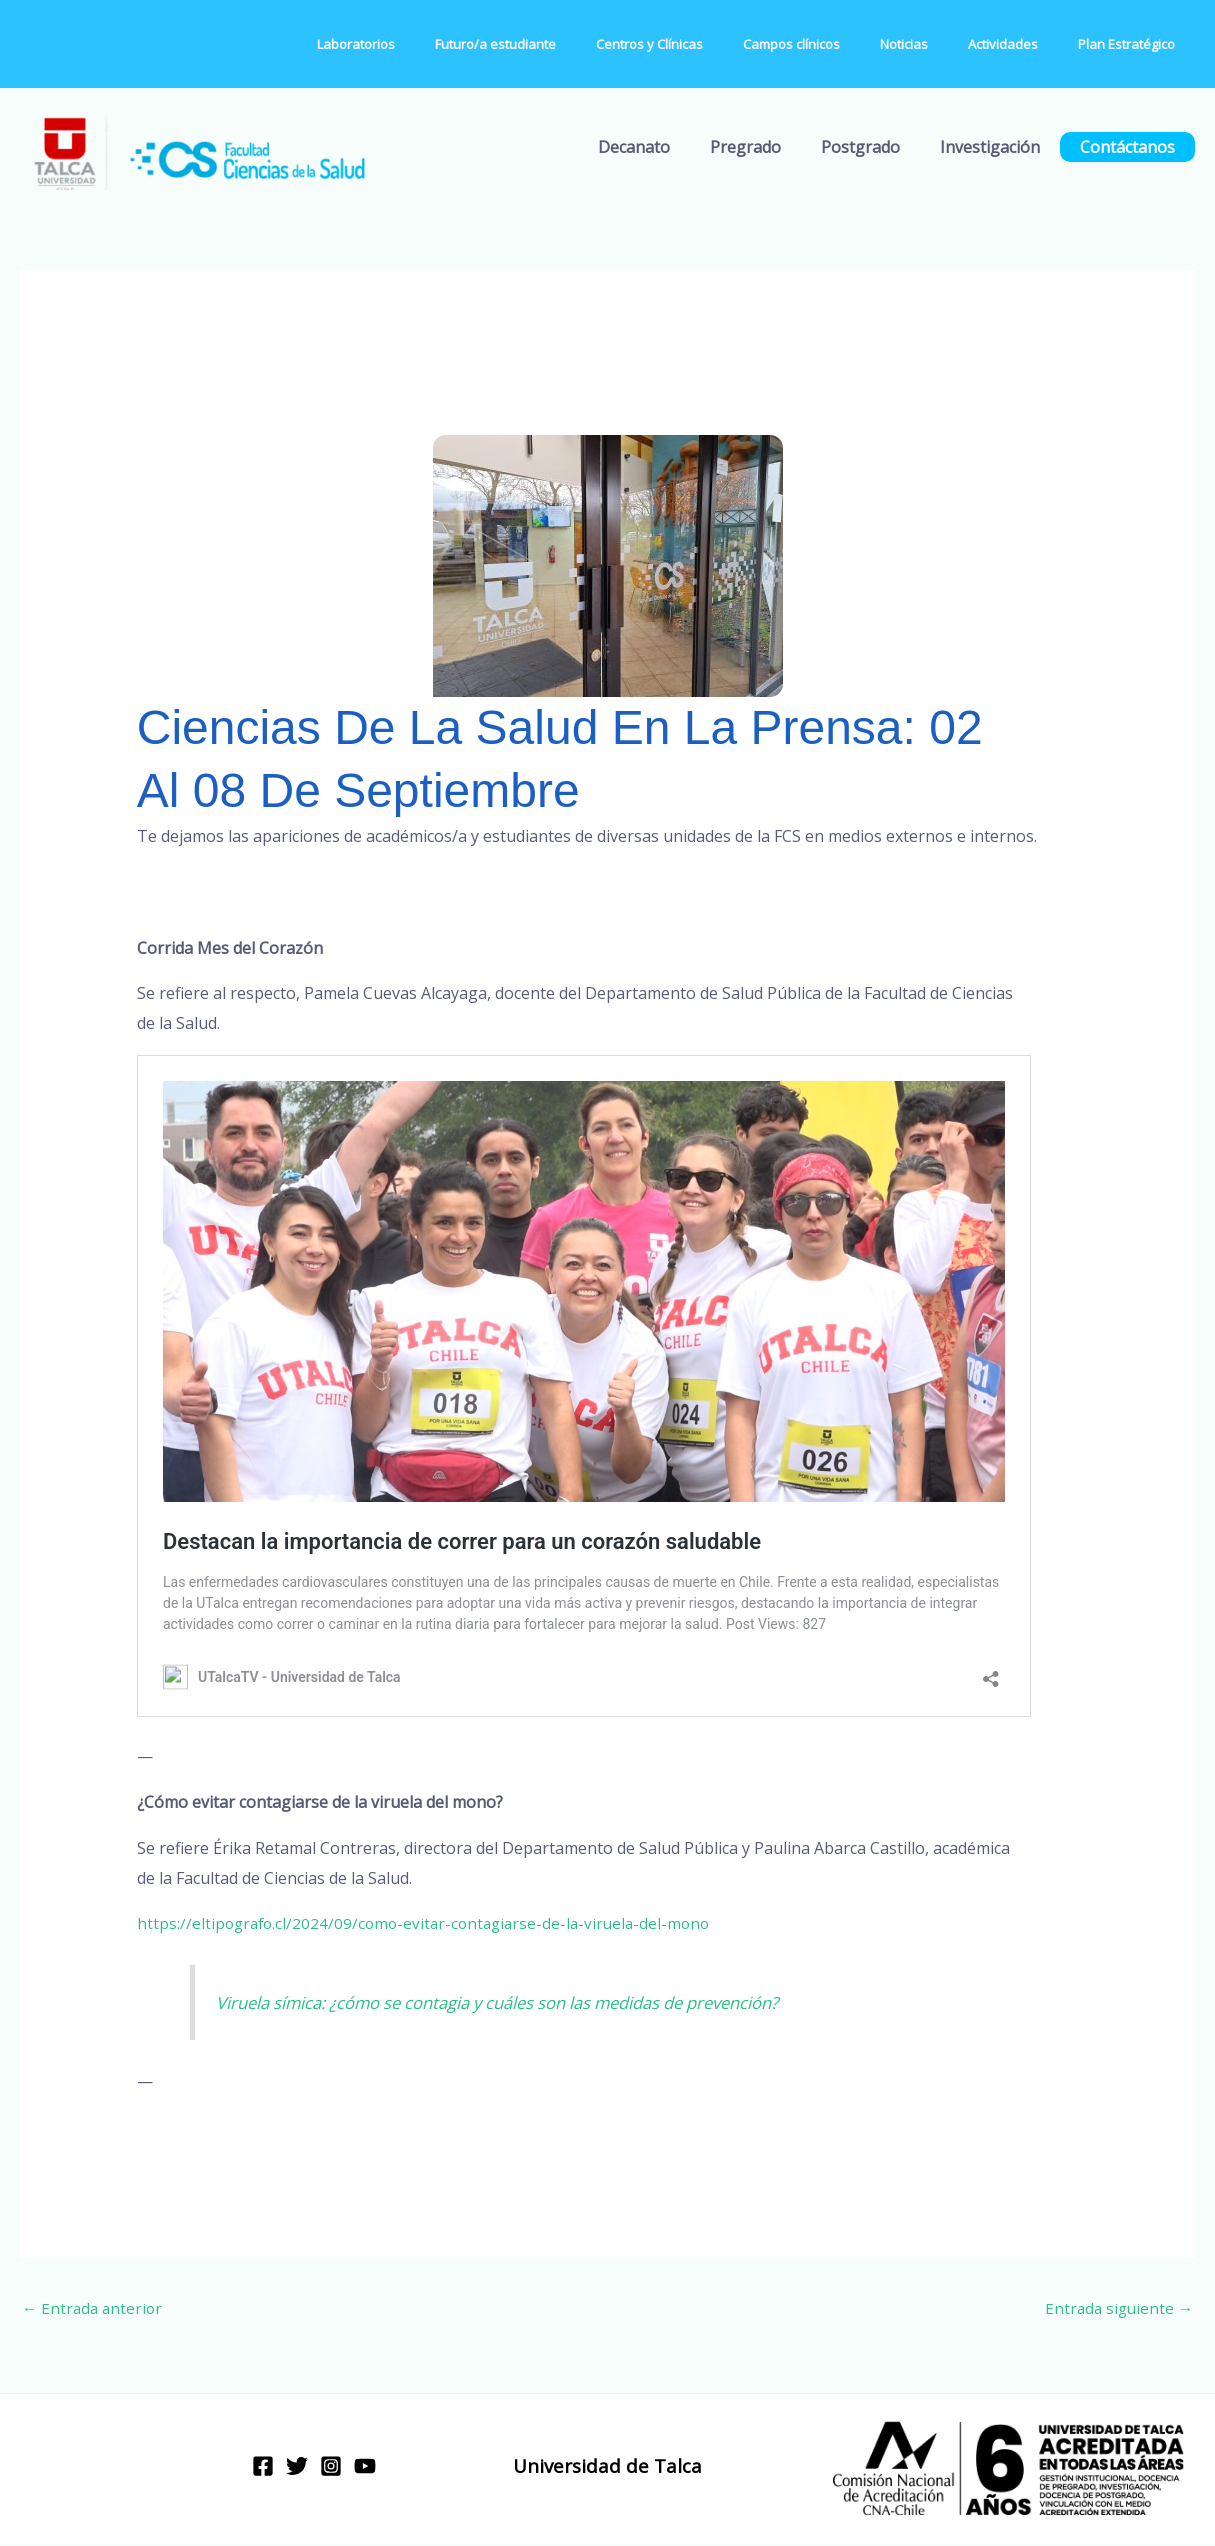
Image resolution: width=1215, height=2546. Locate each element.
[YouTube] (365, 2468)
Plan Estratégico (1133, 44)
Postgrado (880, 147)
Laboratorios (447, 44)
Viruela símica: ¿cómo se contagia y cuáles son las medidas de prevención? (521, 2002)
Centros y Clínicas (712, 44)
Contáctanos (1131, 147)
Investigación (1002, 147)
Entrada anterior (94, 2309)
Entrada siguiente (1116, 2309)
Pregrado (773, 147)
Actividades (1024, 44)
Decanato (670, 147)
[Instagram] (331, 2468)
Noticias (939, 44)
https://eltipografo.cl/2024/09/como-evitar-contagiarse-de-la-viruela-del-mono (431, 1923)
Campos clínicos (840, 44)
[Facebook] (263, 2468)
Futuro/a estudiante (572, 44)
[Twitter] (297, 2468)
